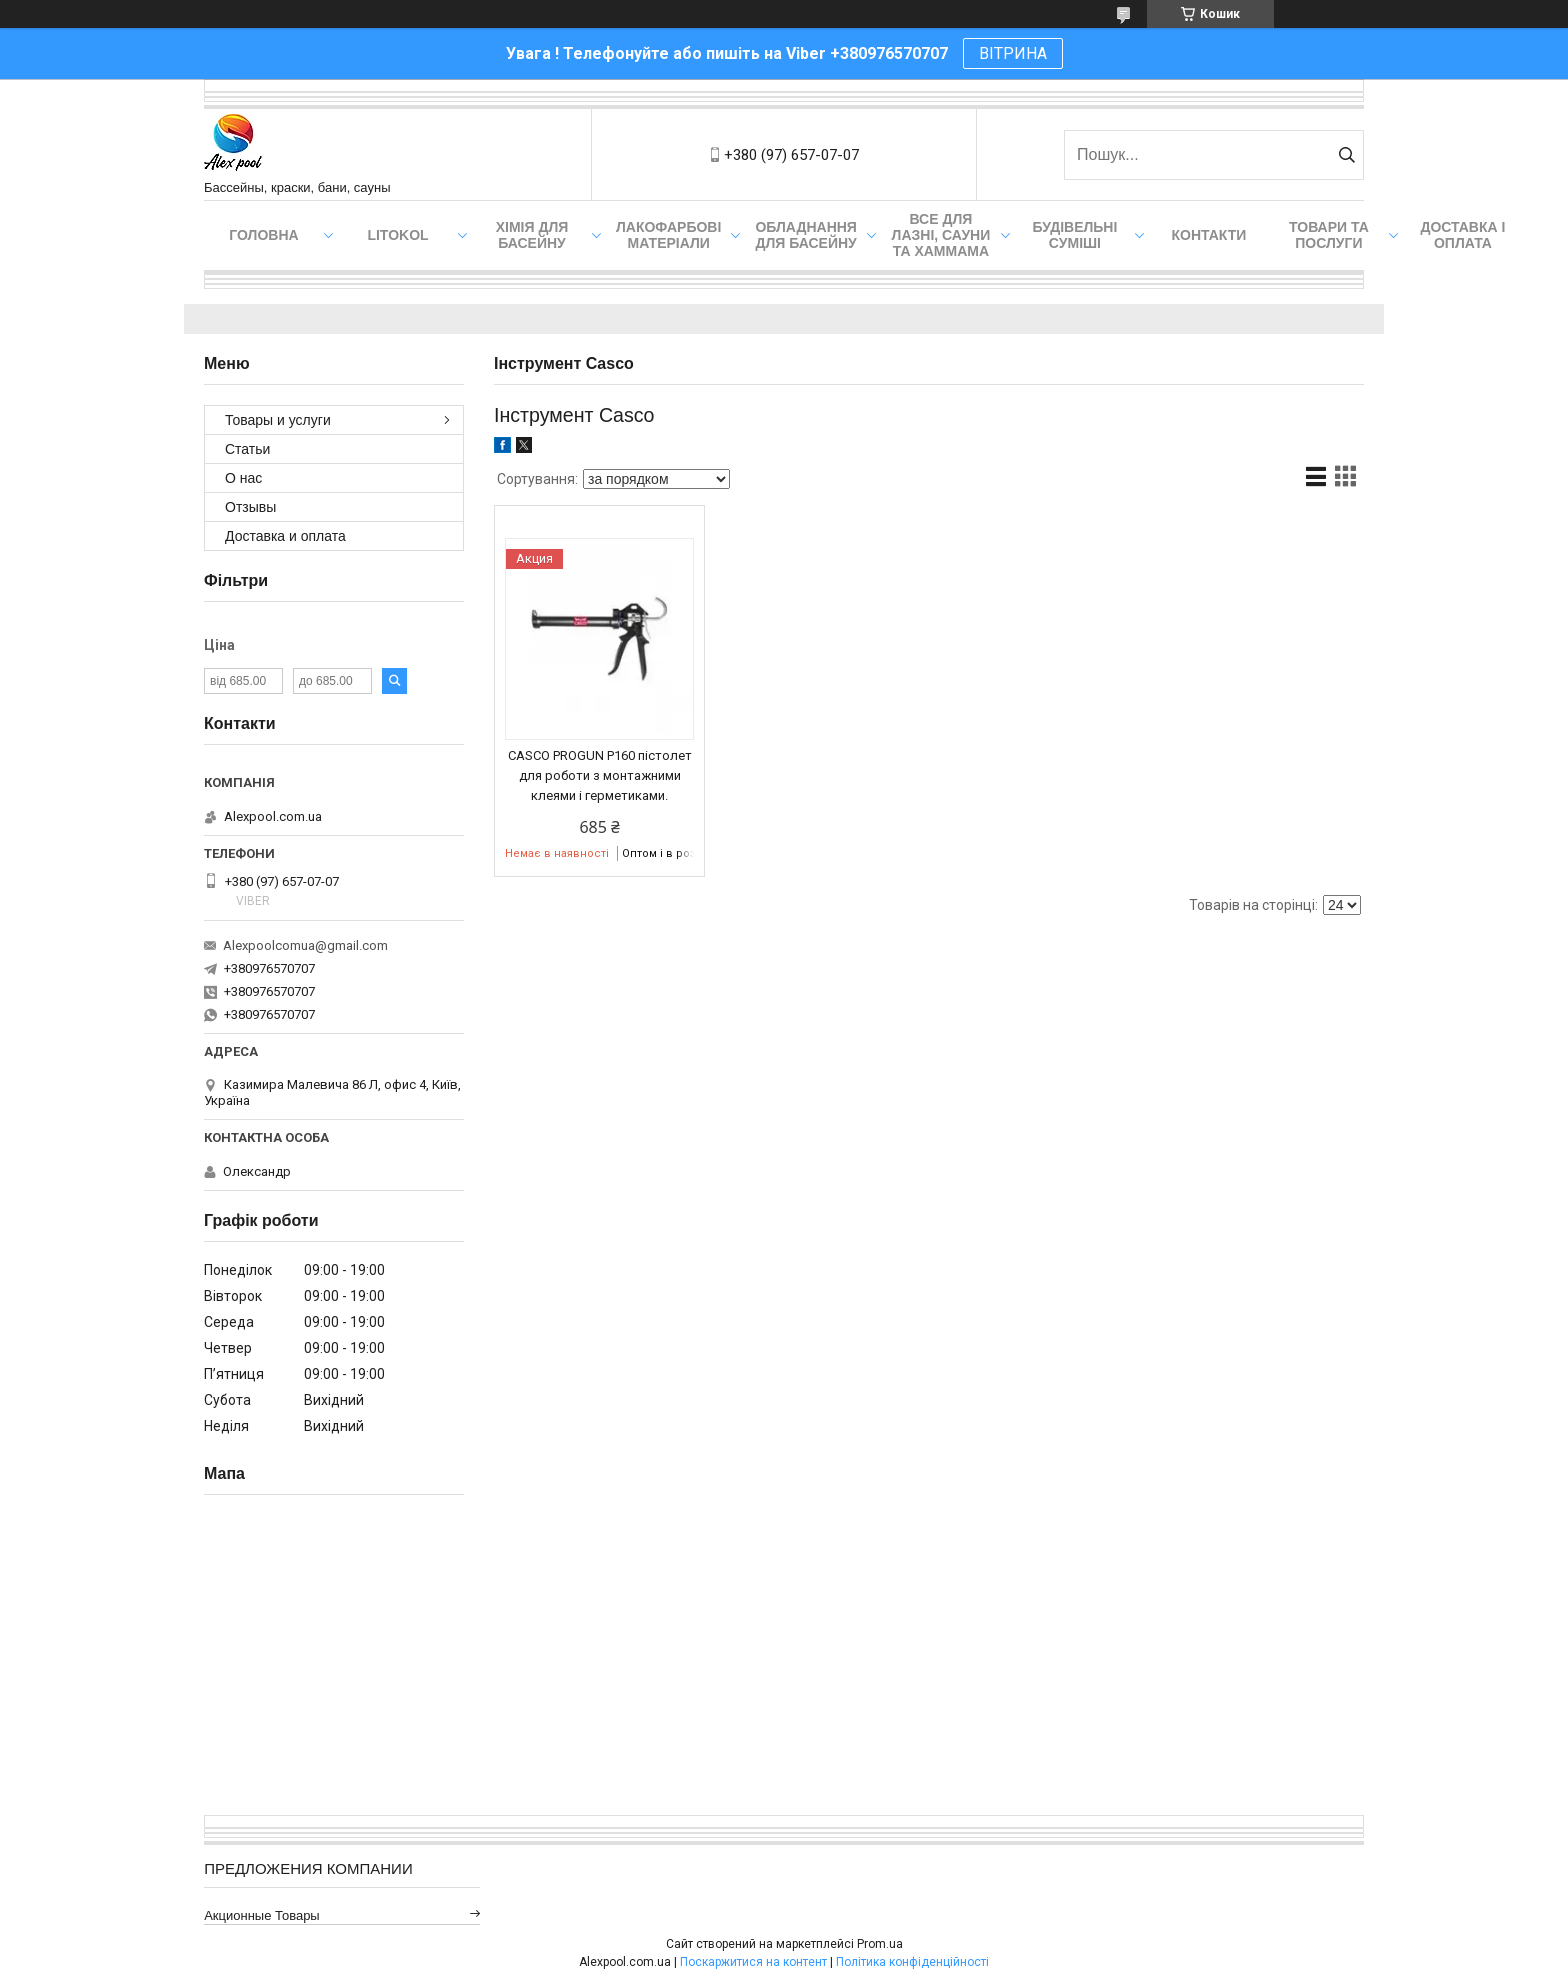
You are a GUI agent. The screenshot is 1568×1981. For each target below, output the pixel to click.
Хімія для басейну (532, 235)
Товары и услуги (278, 420)
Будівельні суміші (1074, 235)
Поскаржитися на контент (753, 1962)
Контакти (1209, 235)
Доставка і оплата (1462, 235)
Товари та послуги (1329, 235)
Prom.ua (880, 1944)
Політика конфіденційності (912, 1962)
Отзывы (250, 507)
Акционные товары (262, 1915)
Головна (263, 235)
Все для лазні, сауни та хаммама (941, 235)
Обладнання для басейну (806, 235)
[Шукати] (1346, 155)
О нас (243, 478)
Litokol (397, 235)
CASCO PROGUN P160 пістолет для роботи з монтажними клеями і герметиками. (600, 775)
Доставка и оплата (285, 536)
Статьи (247, 449)
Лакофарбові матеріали (668, 235)
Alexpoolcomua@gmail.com (305, 945)
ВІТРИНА (1013, 53)
